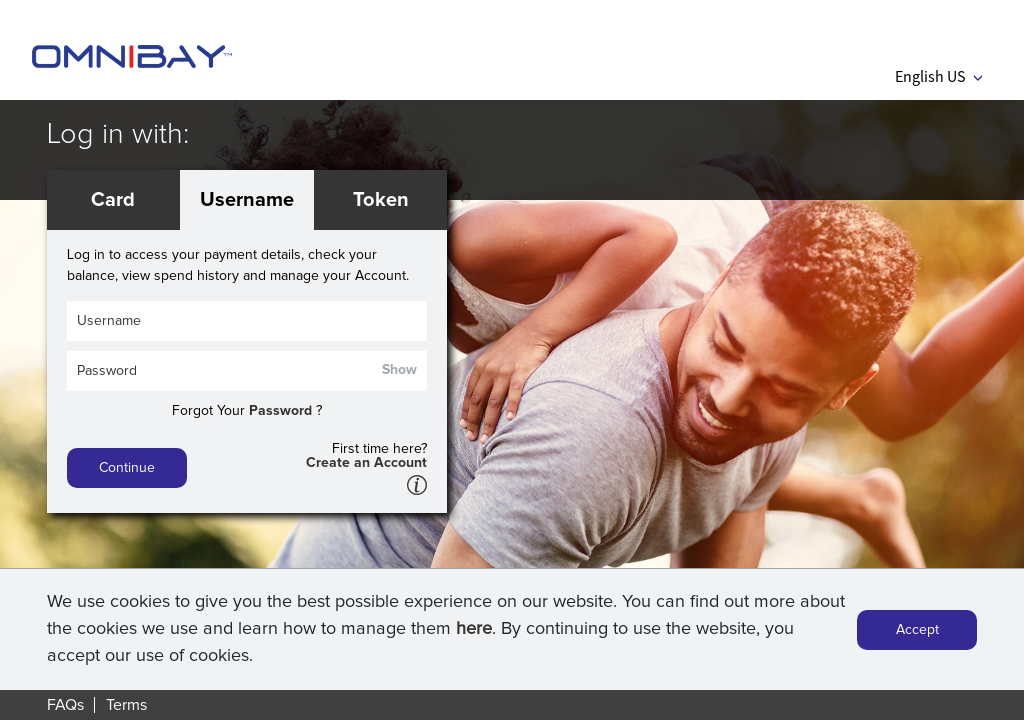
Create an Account (366, 463)
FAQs (65, 705)
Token (381, 200)
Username (247, 200)
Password (280, 411)
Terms (126, 705)
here (474, 631)
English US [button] (938, 76)
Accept (917, 631)
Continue (127, 468)
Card (113, 200)
